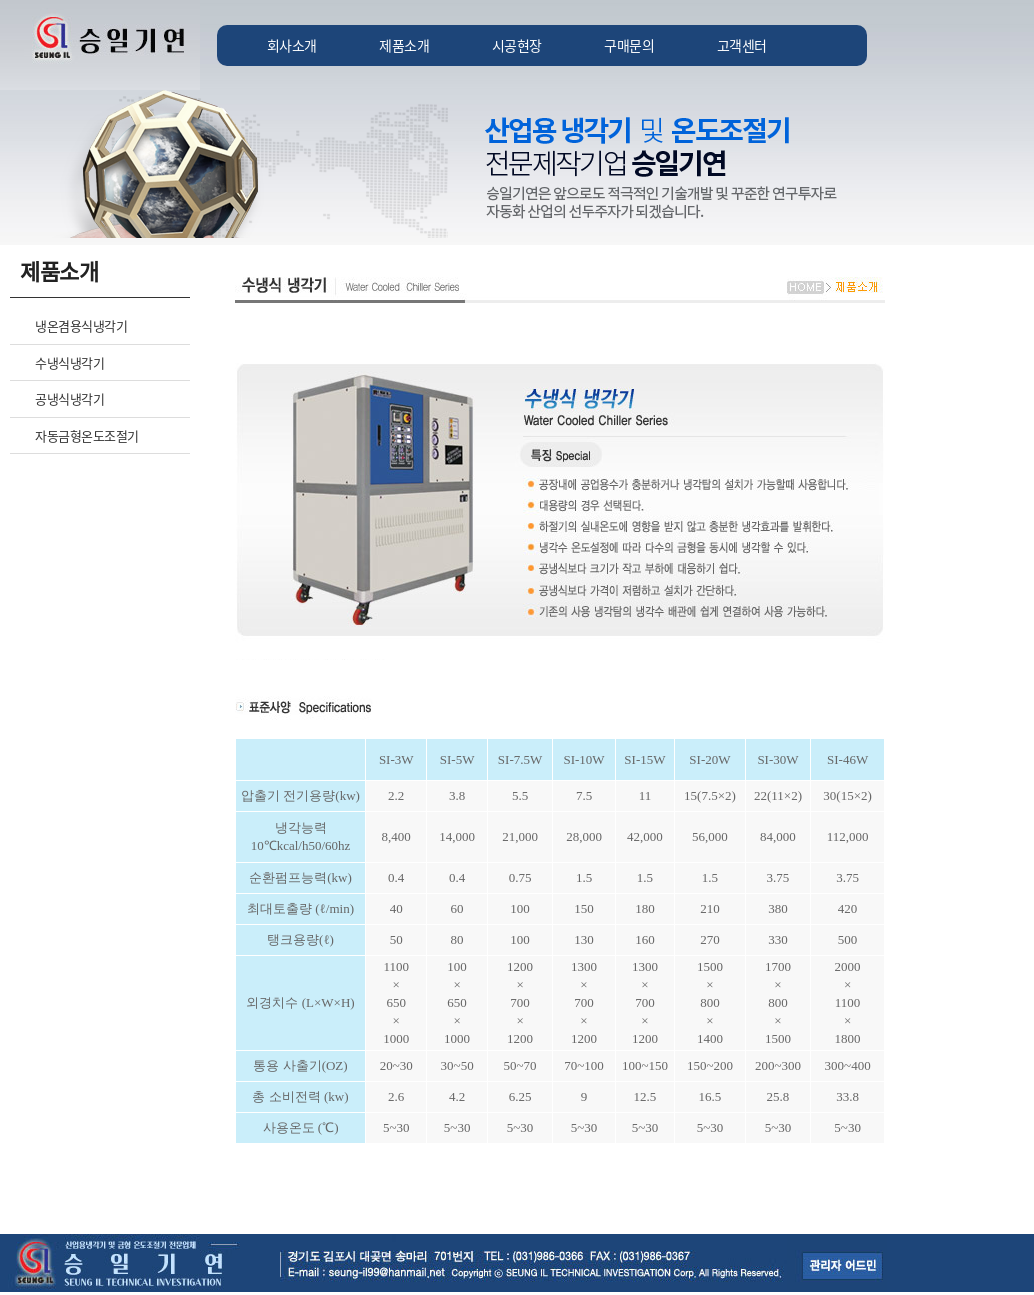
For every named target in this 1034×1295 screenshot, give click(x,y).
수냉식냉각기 (69, 362)
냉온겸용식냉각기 (81, 325)
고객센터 (742, 45)
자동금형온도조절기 (87, 435)
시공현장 (517, 45)
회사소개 (292, 45)
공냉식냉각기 (69, 398)
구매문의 (629, 45)
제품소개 (404, 45)
